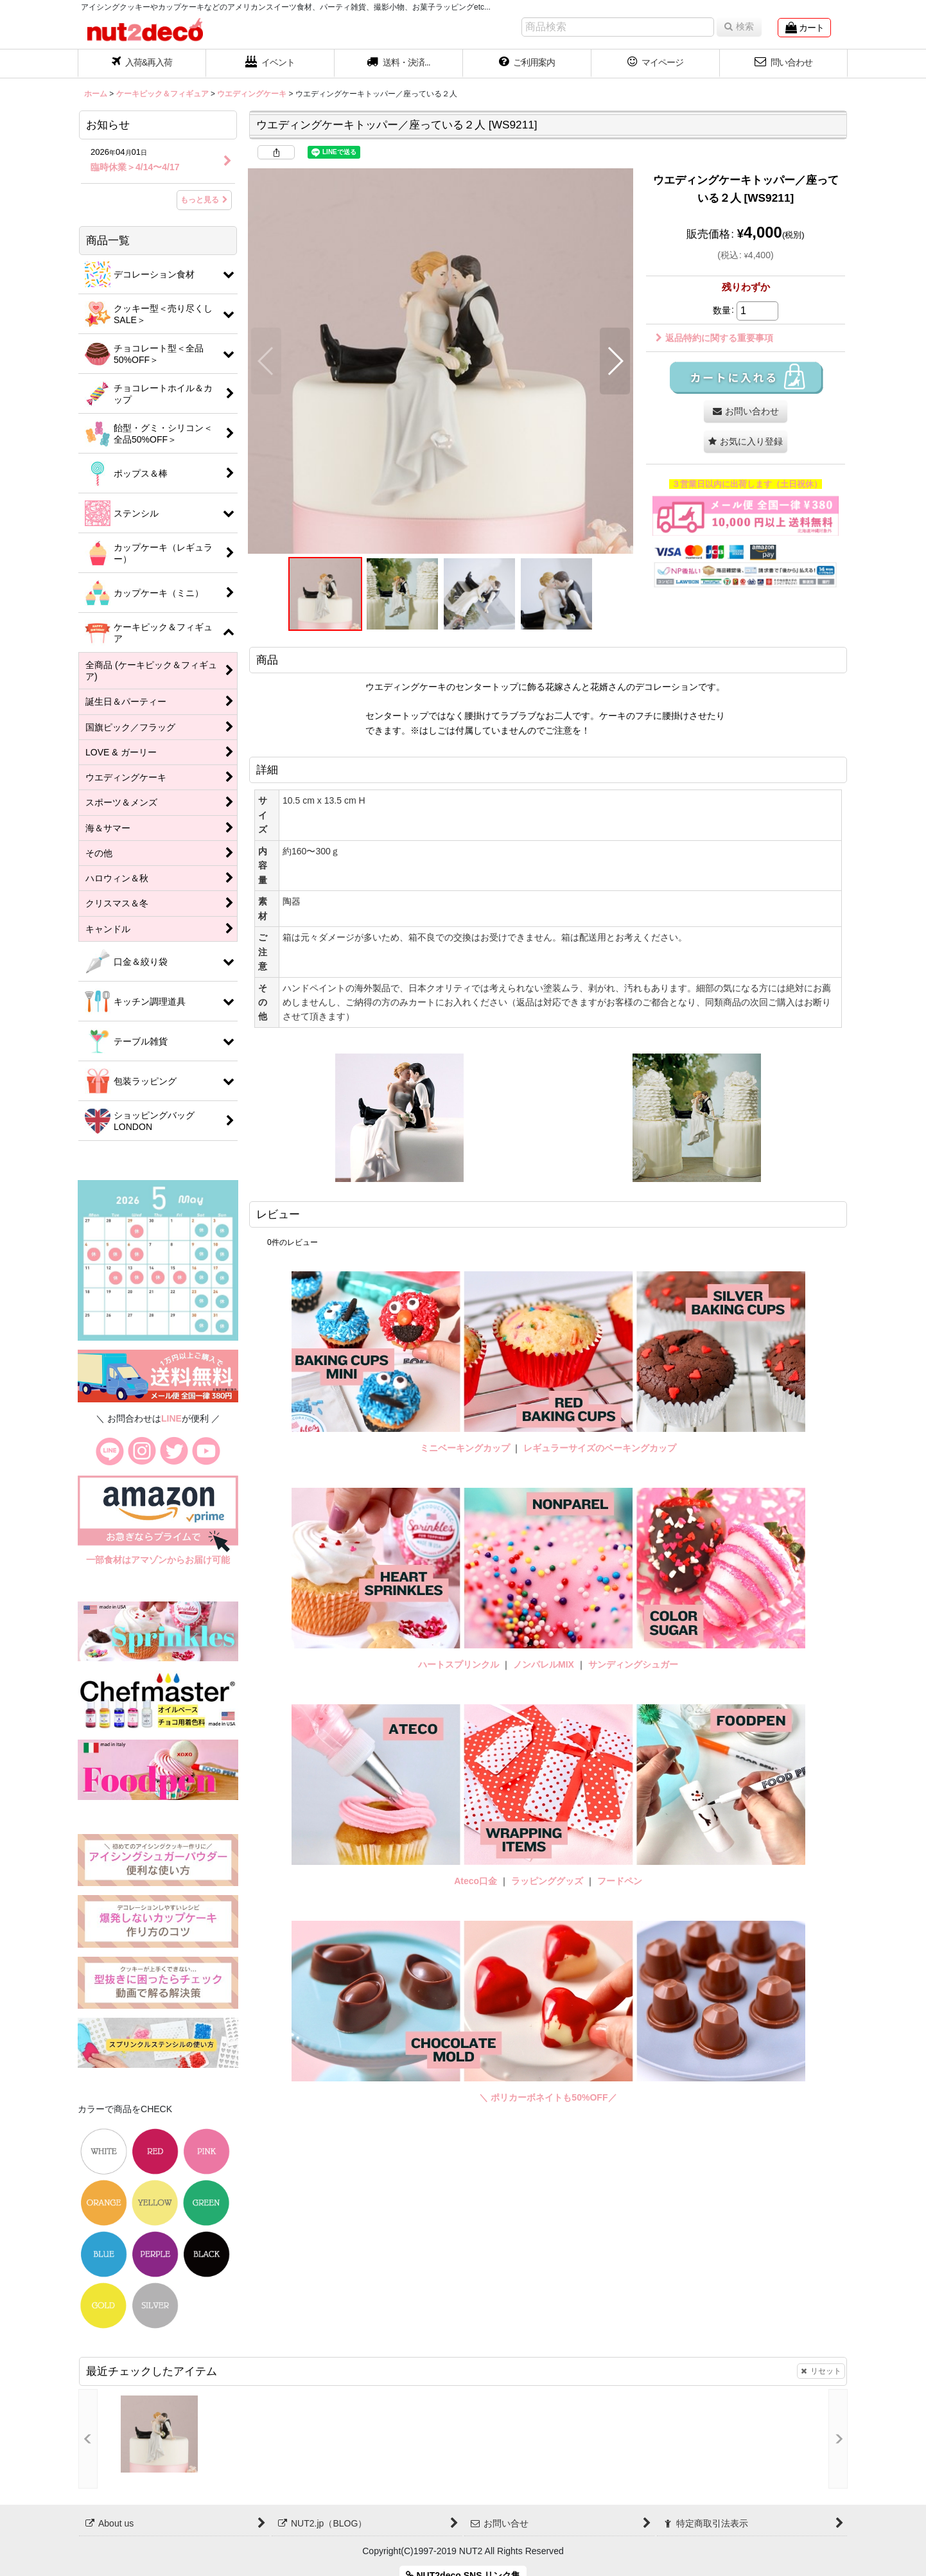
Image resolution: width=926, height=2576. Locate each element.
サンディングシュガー (633, 1664)
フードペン (619, 1881)
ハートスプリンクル (458, 1664)
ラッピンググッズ (548, 1881)
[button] (399, 63)
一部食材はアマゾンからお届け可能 (158, 1560)
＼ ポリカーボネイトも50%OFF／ (547, 2097)
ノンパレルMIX (543, 1664)
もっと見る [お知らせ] (204, 199)
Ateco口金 (477, 1881)
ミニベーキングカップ (465, 1448)
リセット (821, 2371)
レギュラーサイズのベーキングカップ (599, 1448)
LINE (171, 1418)
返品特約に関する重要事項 (714, 338)
